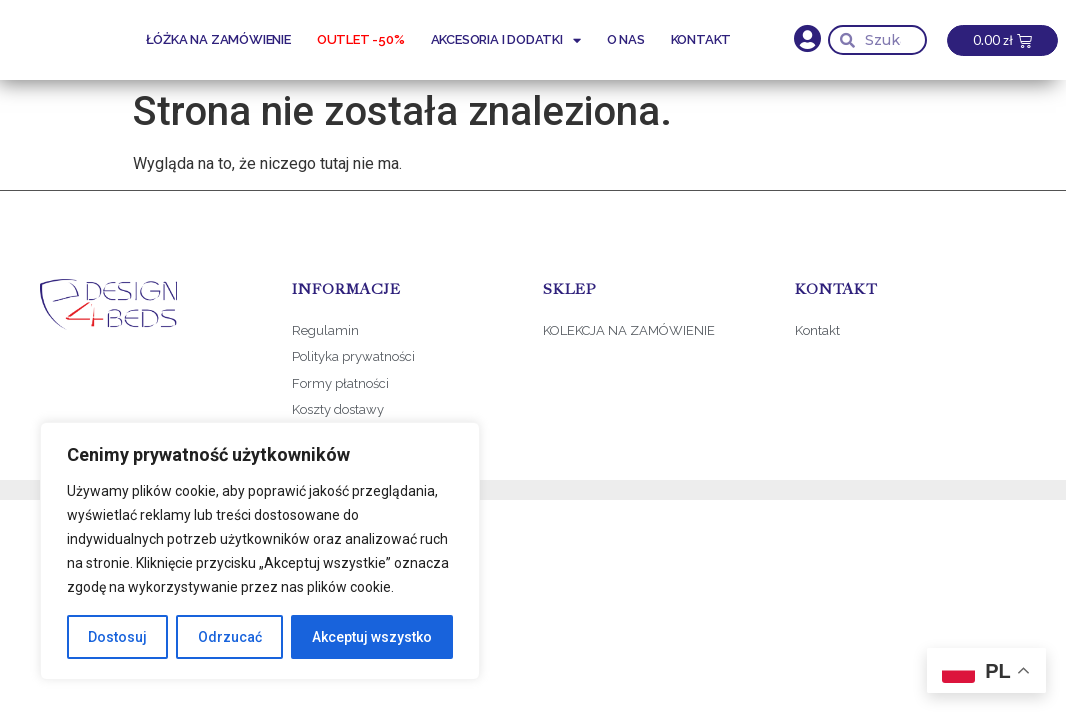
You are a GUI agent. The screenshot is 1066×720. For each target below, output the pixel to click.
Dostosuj (117, 637)
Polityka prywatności (353, 356)
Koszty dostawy (338, 409)
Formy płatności (342, 383)
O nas (626, 39)
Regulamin (325, 330)
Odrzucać (229, 637)
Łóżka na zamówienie (218, 39)
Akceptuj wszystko (372, 637)
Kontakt (701, 39)
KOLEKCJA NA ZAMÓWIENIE (629, 330)
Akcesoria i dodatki (506, 40)
